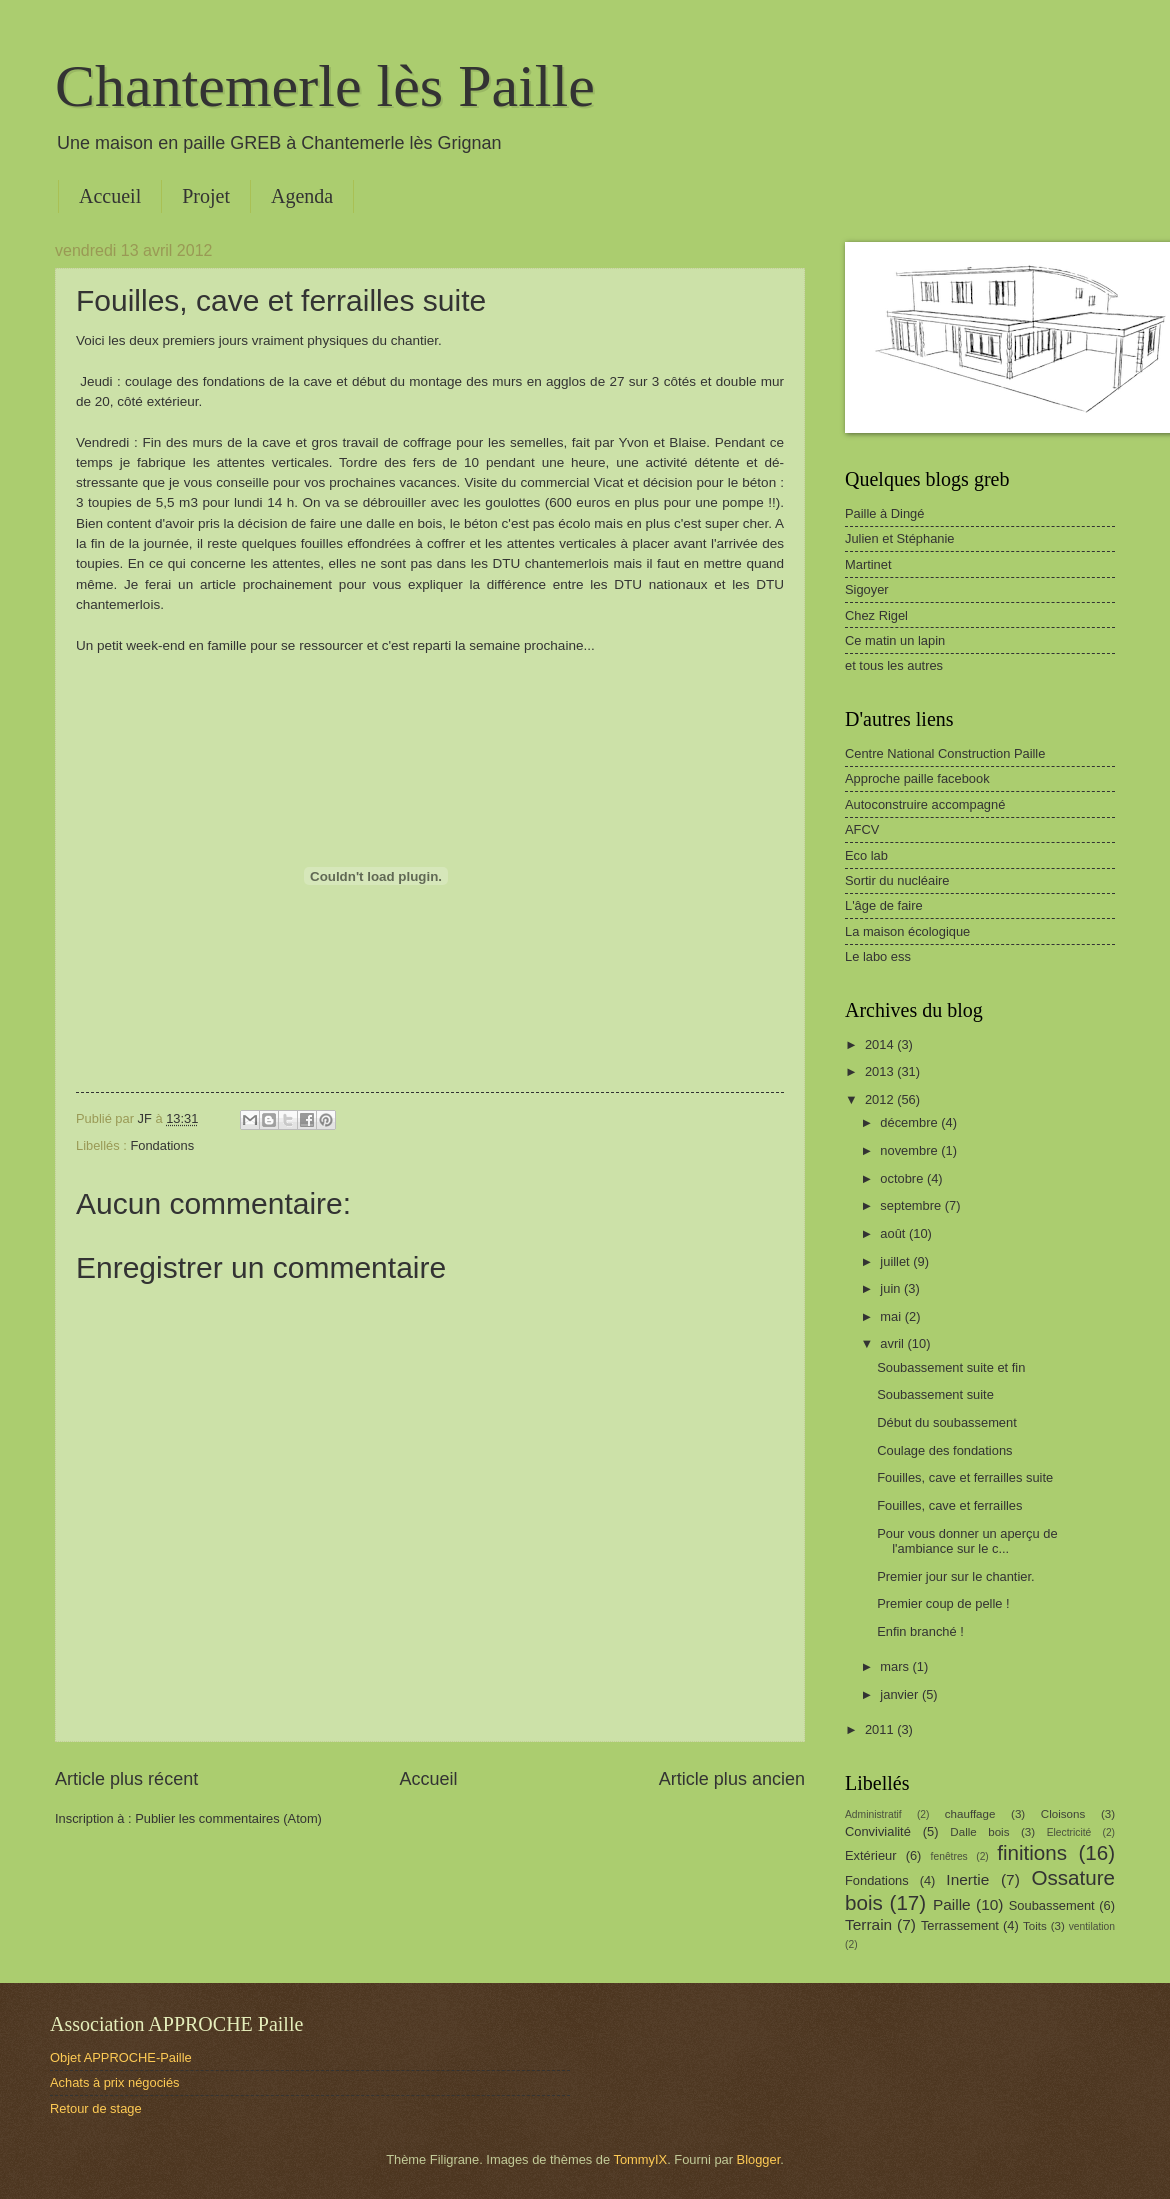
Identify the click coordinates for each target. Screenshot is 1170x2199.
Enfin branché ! (920, 1631)
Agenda (302, 196)
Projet (206, 196)
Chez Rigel (876, 615)
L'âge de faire (884, 905)
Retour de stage (96, 2108)
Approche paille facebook (917, 778)
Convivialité (878, 1831)
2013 (881, 1071)
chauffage (970, 1814)
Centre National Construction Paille (945, 753)
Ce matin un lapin (895, 640)
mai (892, 1316)
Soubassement (1052, 1905)
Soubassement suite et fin (951, 1367)
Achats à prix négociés (115, 2082)
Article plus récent (126, 1779)
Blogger (759, 2159)
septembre (912, 1205)
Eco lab (866, 855)
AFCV (862, 829)
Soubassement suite (935, 1394)
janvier (901, 1694)
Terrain (868, 1924)
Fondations (162, 1145)
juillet (896, 1261)
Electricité (1069, 1832)
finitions (1032, 1852)
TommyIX (641, 2159)
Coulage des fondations (944, 1450)
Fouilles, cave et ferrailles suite (965, 1477)
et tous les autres (894, 665)
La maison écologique (907, 931)
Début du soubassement (947, 1422)
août (894, 1233)
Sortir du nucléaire (897, 880)
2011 (881, 1729)
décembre (910, 1122)
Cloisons (1063, 1814)
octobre (903, 1178)
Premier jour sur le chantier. (955, 1576)
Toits (1035, 1926)
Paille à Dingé (884, 513)
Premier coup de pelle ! (943, 1603)
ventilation (1092, 1926)
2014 (881, 1044)
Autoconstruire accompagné (925, 804)
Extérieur (871, 1855)
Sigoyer (867, 589)
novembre (910, 1150)
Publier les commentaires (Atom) (228, 1818)
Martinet (868, 564)
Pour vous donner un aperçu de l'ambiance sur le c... (967, 1541)
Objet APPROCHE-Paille (121, 2057)
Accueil (110, 196)
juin (892, 1288)
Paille (952, 1904)
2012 (881, 1099)
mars (896, 1666)
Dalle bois (979, 1832)
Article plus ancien (732, 1779)
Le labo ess (878, 956)
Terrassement (960, 1925)
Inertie (967, 1879)
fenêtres (949, 1856)
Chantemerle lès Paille (325, 86)
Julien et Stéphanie (900, 538)
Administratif (873, 1814)
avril (893, 1343)
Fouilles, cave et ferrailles (949, 1505)
